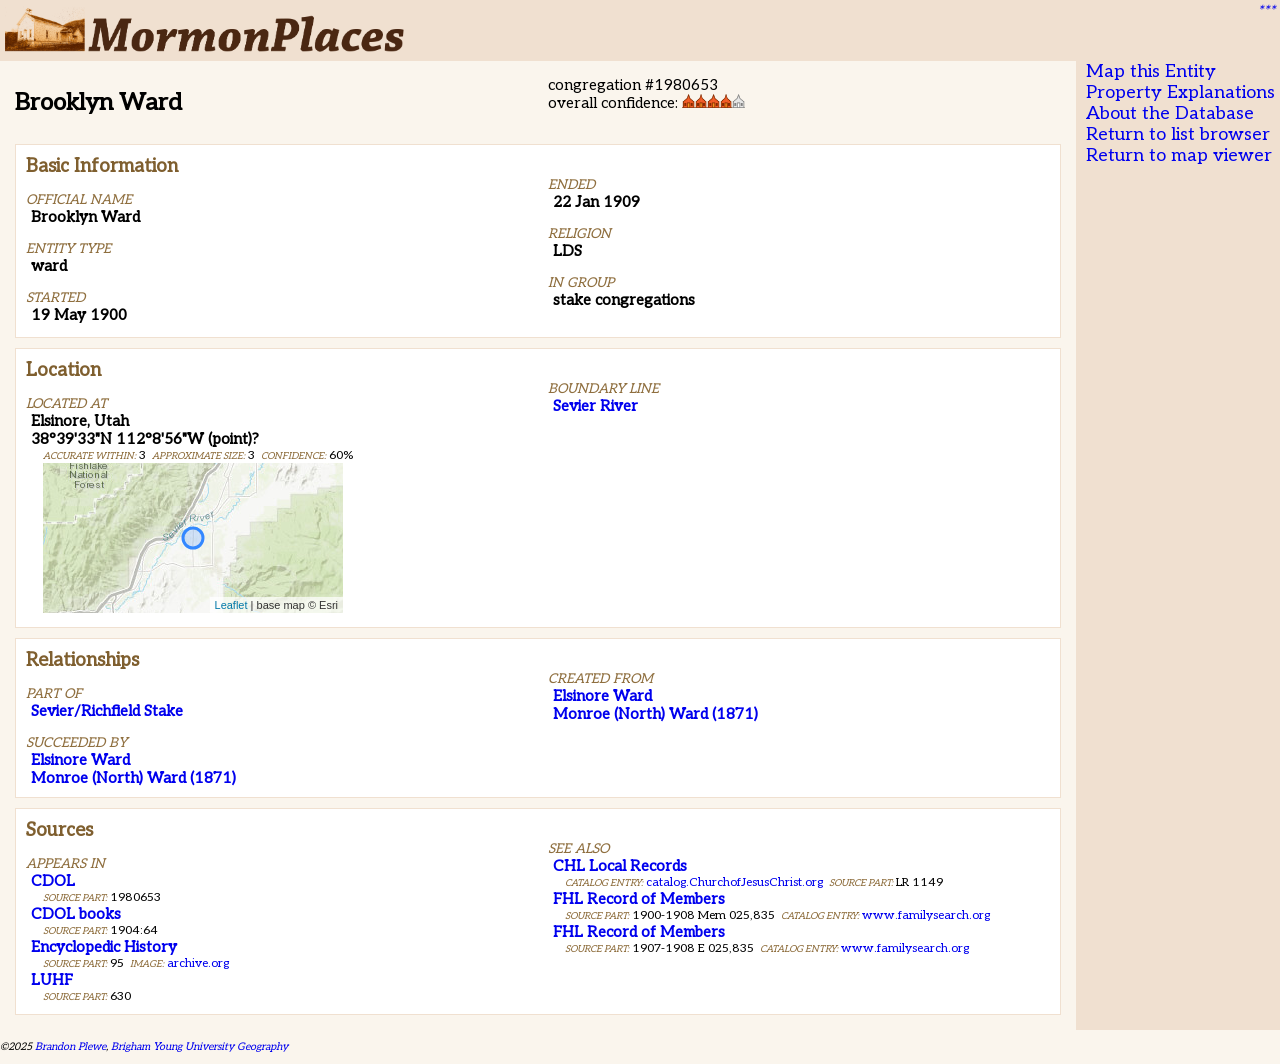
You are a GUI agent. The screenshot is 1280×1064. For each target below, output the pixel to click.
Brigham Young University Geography (199, 1046)
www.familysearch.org (926, 915)
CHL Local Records (620, 866)
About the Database (1170, 113)
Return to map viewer (1179, 155)
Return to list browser (1178, 134)
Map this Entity (1151, 71)
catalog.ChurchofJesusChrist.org (734, 882)
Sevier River (595, 406)
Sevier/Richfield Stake (107, 711)
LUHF (52, 980)
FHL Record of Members (639, 899)
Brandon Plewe (70, 1046)
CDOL (53, 881)
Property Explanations (1180, 92)
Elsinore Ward (80, 760)
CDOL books (76, 914)
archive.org (198, 963)
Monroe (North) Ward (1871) (133, 778)
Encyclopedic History (104, 947)
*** (1266, 11)
